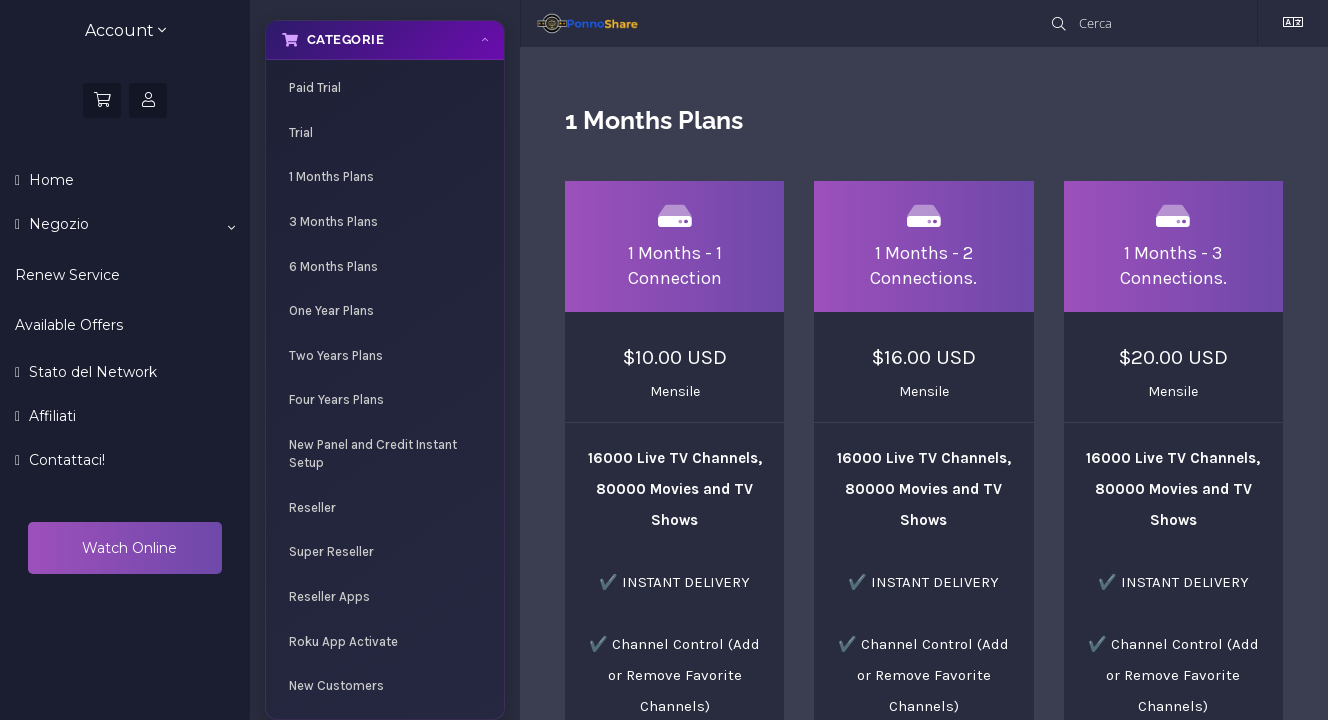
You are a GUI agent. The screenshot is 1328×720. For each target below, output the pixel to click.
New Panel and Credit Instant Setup (373, 454)
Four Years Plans (336, 399)
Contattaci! (65, 460)
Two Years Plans (336, 355)
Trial (301, 132)
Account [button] (125, 30)
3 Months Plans (333, 221)
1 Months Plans (331, 176)
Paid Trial (315, 87)
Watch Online (127, 548)
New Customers (336, 685)
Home (49, 180)
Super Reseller (331, 551)
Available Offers (69, 325)
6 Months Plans (333, 266)
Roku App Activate (343, 641)
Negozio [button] (130, 225)
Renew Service (67, 275)
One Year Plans (331, 310)
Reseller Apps (329, 596)
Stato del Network (91, 372)
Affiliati (50, 416)
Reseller (312, 507)
